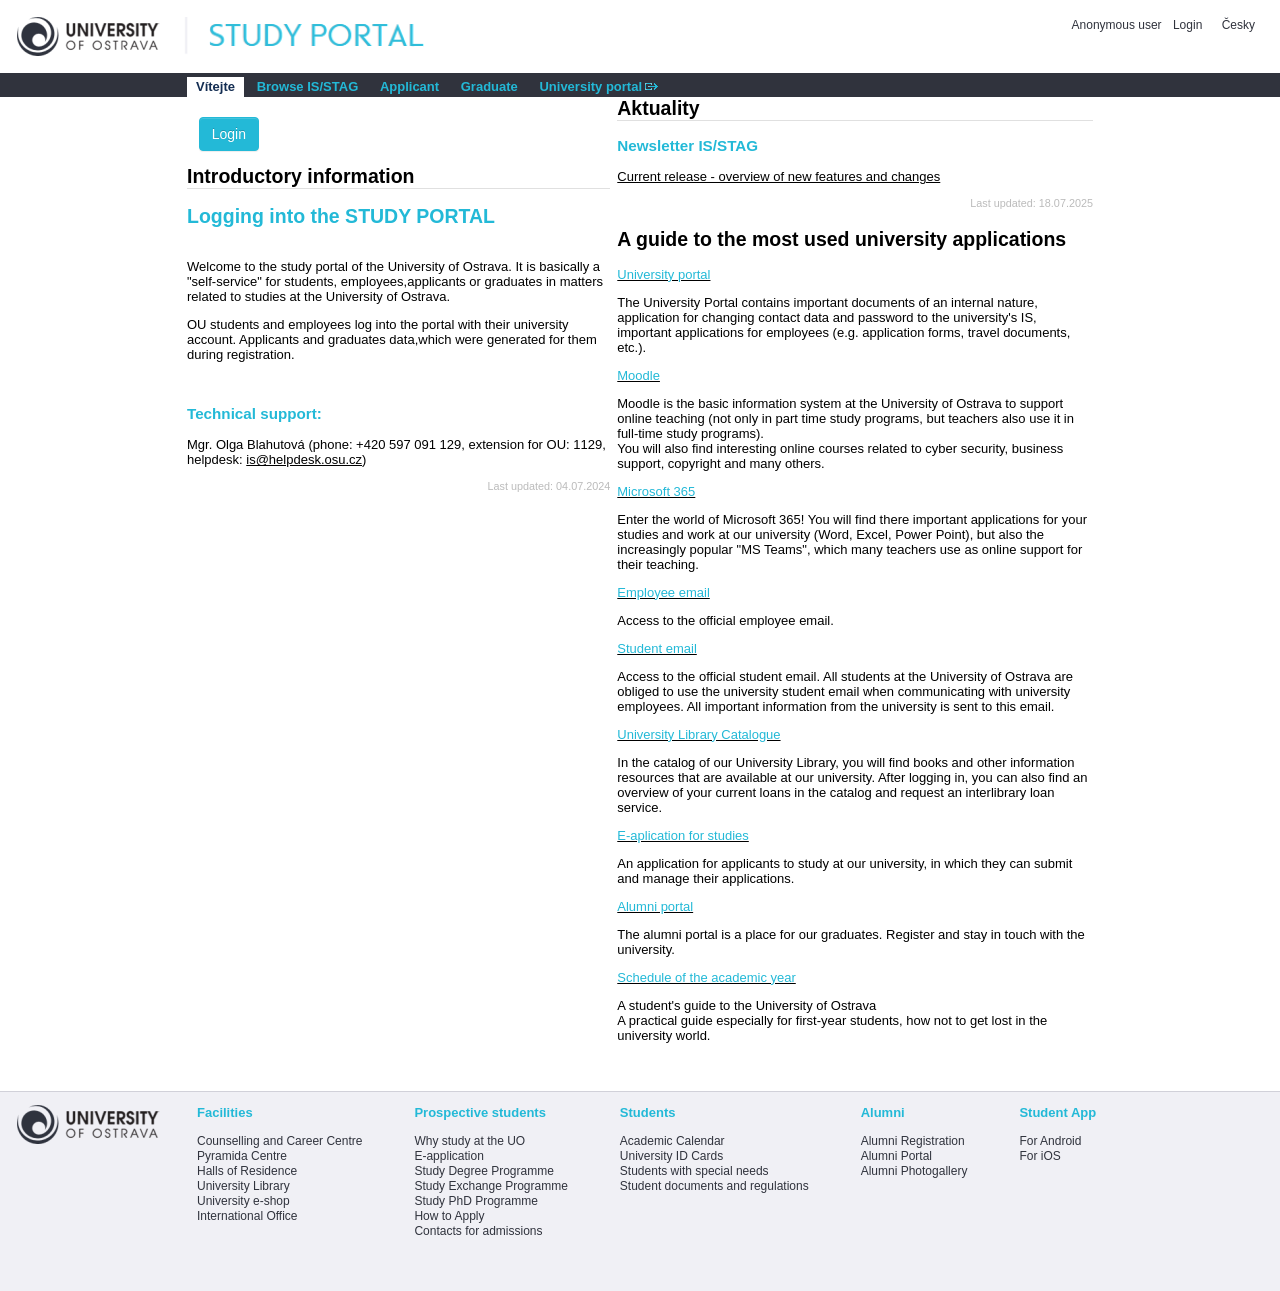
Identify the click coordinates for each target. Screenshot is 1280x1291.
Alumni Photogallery (914, 1171)
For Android (1050, 1141)
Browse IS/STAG (308, 86)
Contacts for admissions (478, 1231)
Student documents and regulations (714, 1186)
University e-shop (243, 1201)
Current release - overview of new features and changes (778, 176)
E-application (448, 1156)
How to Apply (449, 1216)
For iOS (1039, 1156)
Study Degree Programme (483, 1171)
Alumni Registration (913, 1141)
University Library (243, 1186)
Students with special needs (694, 1171)
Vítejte (215, 86)
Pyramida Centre (242, 1156)
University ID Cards (671, 1156)
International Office (247, 1216)
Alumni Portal (896, 1156)
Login (1187, 25)
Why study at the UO (469, 1141)
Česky (1238, 25)
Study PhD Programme (475, 1201)
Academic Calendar (672, 1141)
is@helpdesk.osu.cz (304, 459)
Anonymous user (1118, 25)
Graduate (489, 86)
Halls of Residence (247, 1171)
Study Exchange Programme (490, 1186)
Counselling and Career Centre (279, 1141)
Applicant (409, 86)
